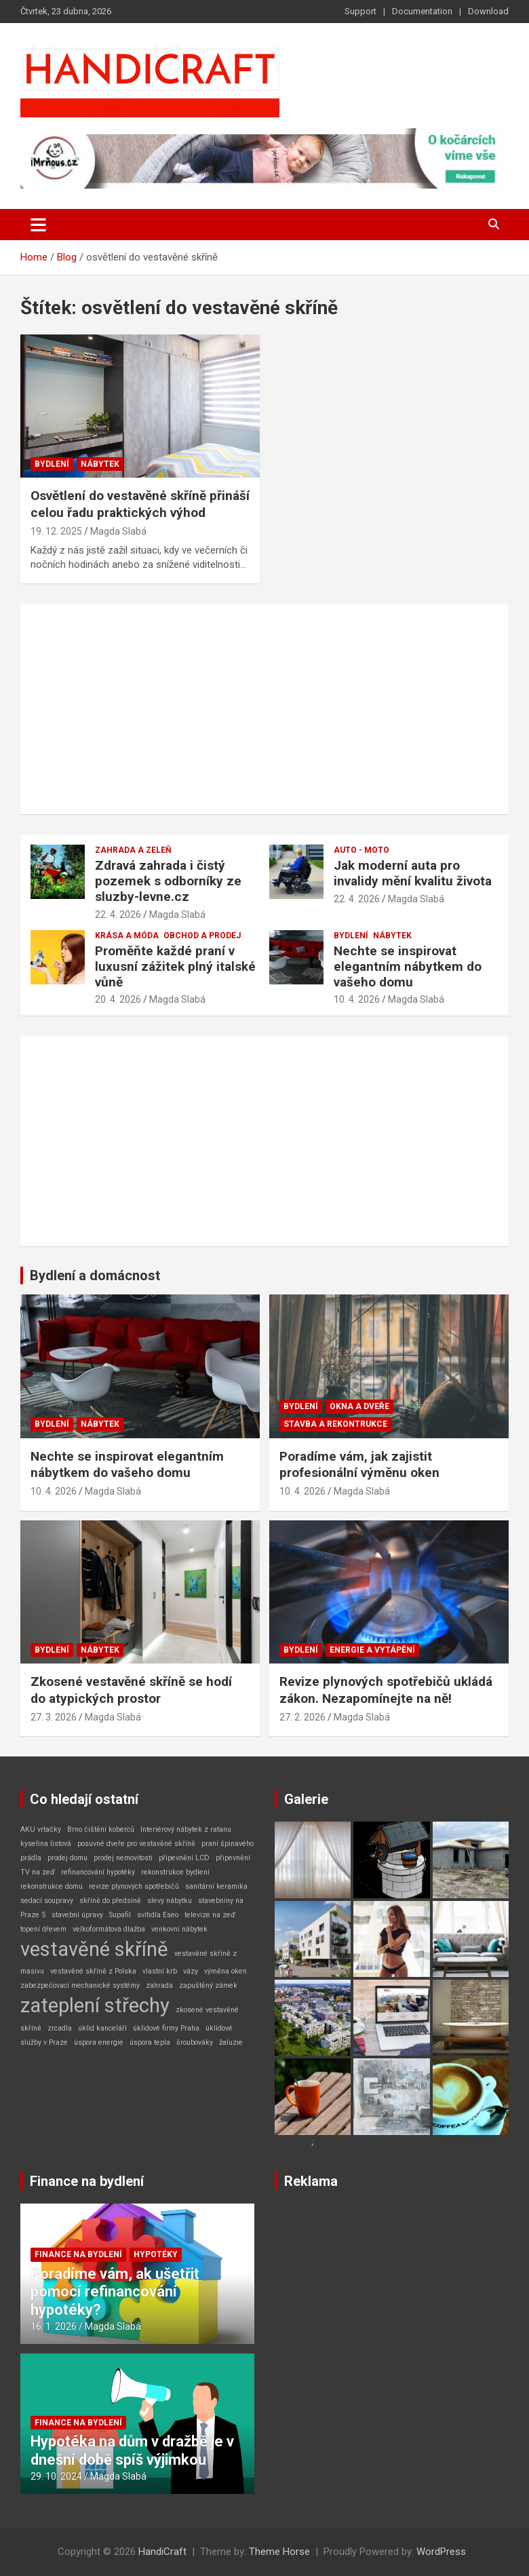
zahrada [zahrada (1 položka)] (159, 1985)
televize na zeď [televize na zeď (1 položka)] (209, 1914)
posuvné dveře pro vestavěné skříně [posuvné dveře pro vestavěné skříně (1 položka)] (136, 1843)
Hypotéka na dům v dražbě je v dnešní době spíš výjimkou (132, 2450)
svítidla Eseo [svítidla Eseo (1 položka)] (157, 1914)
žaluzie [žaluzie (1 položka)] (231, 2042)
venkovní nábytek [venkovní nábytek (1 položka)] (179, 1929)
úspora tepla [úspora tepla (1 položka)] (150, 2042)
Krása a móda (127, 935)
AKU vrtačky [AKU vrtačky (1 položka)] (40, 1829)
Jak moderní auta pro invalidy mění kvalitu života (413, 873)
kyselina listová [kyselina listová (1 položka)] (45, 1843)
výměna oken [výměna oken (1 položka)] (225, 1971)
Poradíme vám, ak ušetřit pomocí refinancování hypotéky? (115, 2291)
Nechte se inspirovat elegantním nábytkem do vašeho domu (408, 966)
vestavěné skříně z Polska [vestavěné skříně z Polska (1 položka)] (93, 1971)
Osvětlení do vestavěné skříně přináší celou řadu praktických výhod (140, 504)
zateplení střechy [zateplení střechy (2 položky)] (95, 2005)
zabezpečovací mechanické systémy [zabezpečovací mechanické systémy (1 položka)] (80, 1985)
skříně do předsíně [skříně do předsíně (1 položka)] (110, 1900)
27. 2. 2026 (302, 1717)
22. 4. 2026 (118, 914)
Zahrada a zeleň (133, 850)
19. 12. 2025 (56, 531)
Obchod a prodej (202, 935)
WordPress (441, 2551)
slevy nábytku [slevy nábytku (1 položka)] (169, 1900)
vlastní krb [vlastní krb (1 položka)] (159, 1971)
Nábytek (100, 464)
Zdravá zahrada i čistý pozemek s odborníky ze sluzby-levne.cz (168, 881)
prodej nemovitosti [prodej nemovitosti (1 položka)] (123, 1857)
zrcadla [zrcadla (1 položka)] (59, 2028)
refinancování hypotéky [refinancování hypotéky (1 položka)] (98, 1872)
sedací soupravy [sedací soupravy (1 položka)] (46, 1900)
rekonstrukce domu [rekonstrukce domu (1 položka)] (51, 1886)
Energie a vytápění (372, 1650)
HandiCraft (162, 2551)
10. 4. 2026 (357, 999)
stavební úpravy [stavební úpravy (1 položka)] (77, 1914)
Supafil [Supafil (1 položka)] (120, 1914)
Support (360, 11)
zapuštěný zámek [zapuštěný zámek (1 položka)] (208, 1985)
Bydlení (52, 464)
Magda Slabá (118, 531)
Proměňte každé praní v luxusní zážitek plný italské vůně (175, 966)
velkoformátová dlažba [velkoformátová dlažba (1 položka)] (109, 1929)
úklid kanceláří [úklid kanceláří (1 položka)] (102, 2028)
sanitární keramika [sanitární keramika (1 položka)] (216, 1886)
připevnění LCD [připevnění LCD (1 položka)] (184, 1857)
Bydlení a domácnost (95, 1275)
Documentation (422, 11)
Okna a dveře (359, 1406)
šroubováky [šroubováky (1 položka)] (194, 2042)
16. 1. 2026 (54, 2326)
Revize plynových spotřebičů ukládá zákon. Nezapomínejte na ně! (385, 1690)
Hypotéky (156, 2254)
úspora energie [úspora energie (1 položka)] (98, 2042)
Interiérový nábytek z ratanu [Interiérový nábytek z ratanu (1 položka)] (185, 1829)
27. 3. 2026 (54, 1717)
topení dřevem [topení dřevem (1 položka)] (43, 1929)
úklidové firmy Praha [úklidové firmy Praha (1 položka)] (166, 2028)
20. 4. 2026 (118, 999)
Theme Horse (279, 2551)
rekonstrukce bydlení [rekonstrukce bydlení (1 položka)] (175, 1872)
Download (488, 11)
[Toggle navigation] (38, 224)
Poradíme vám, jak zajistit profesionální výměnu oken (359, 1464)
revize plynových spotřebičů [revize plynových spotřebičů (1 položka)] (134, 1886)
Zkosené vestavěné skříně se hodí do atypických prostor (131, 1690)
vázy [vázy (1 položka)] (190, 1971)
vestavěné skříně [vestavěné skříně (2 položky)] (94, 1949)
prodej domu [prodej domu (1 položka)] (67, 1857)
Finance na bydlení (87, 2181)
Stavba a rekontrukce (335, 1424)
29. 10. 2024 (56, 2476)
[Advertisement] (264, 709)
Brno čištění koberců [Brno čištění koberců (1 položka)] (100, 1829)
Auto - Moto (361, 850)
